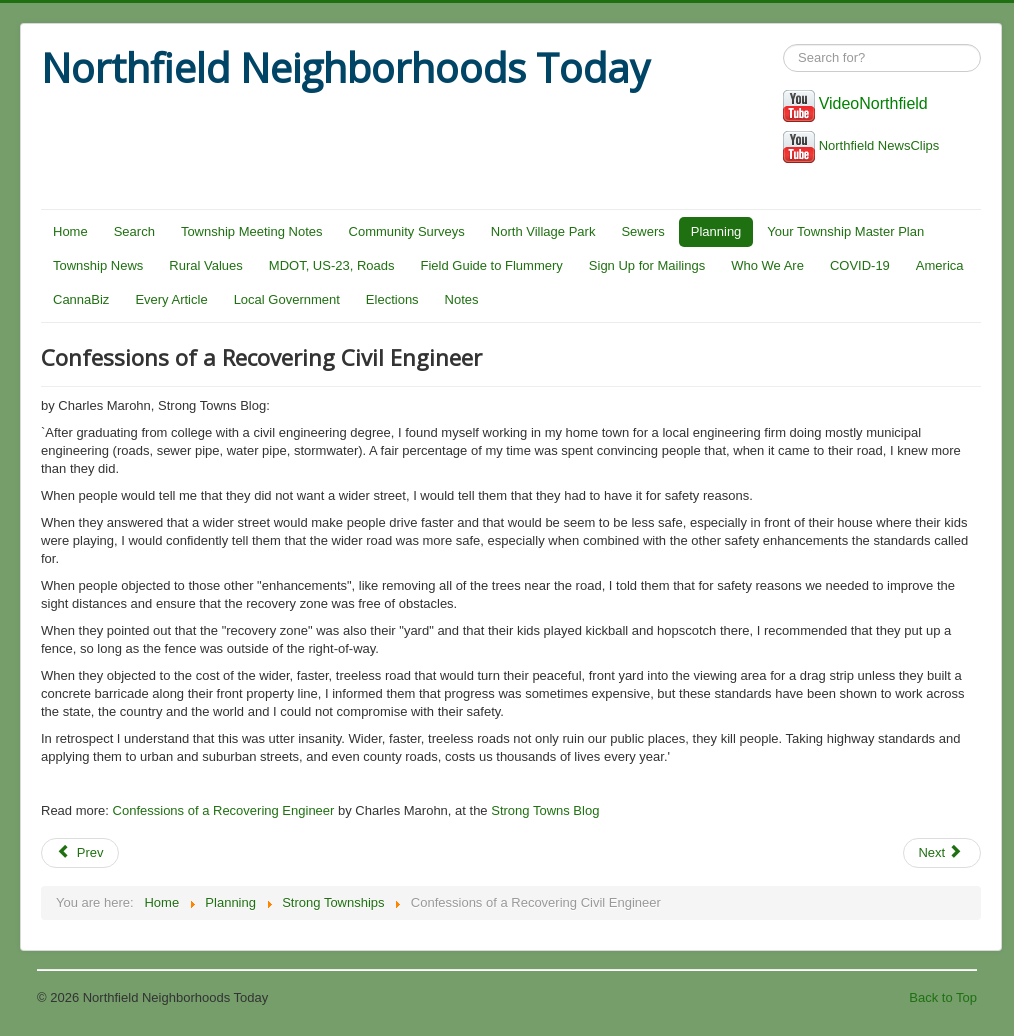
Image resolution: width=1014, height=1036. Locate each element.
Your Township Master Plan (845, 231)
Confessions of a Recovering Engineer (224, 810)
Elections (392, 299)
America (940, 265)
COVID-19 (860, 265)
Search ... (783, 44)
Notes (462, 299)
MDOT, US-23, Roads (332, 265)
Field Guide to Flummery (492, 265)
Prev (80, 852)
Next (940, 852)
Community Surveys (407, 231)
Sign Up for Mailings (647, 265)
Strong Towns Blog (545, 810)
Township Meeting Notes (252, 231)
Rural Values (205, 265)
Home (70, 231)
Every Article (171, 299)
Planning (716, 231)
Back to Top (943, 997)
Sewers (642, 231)
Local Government (287, 299)
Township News (98, 265)
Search (134, 231)
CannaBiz (81, 299)
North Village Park (543, 231)
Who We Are (767, 265)
